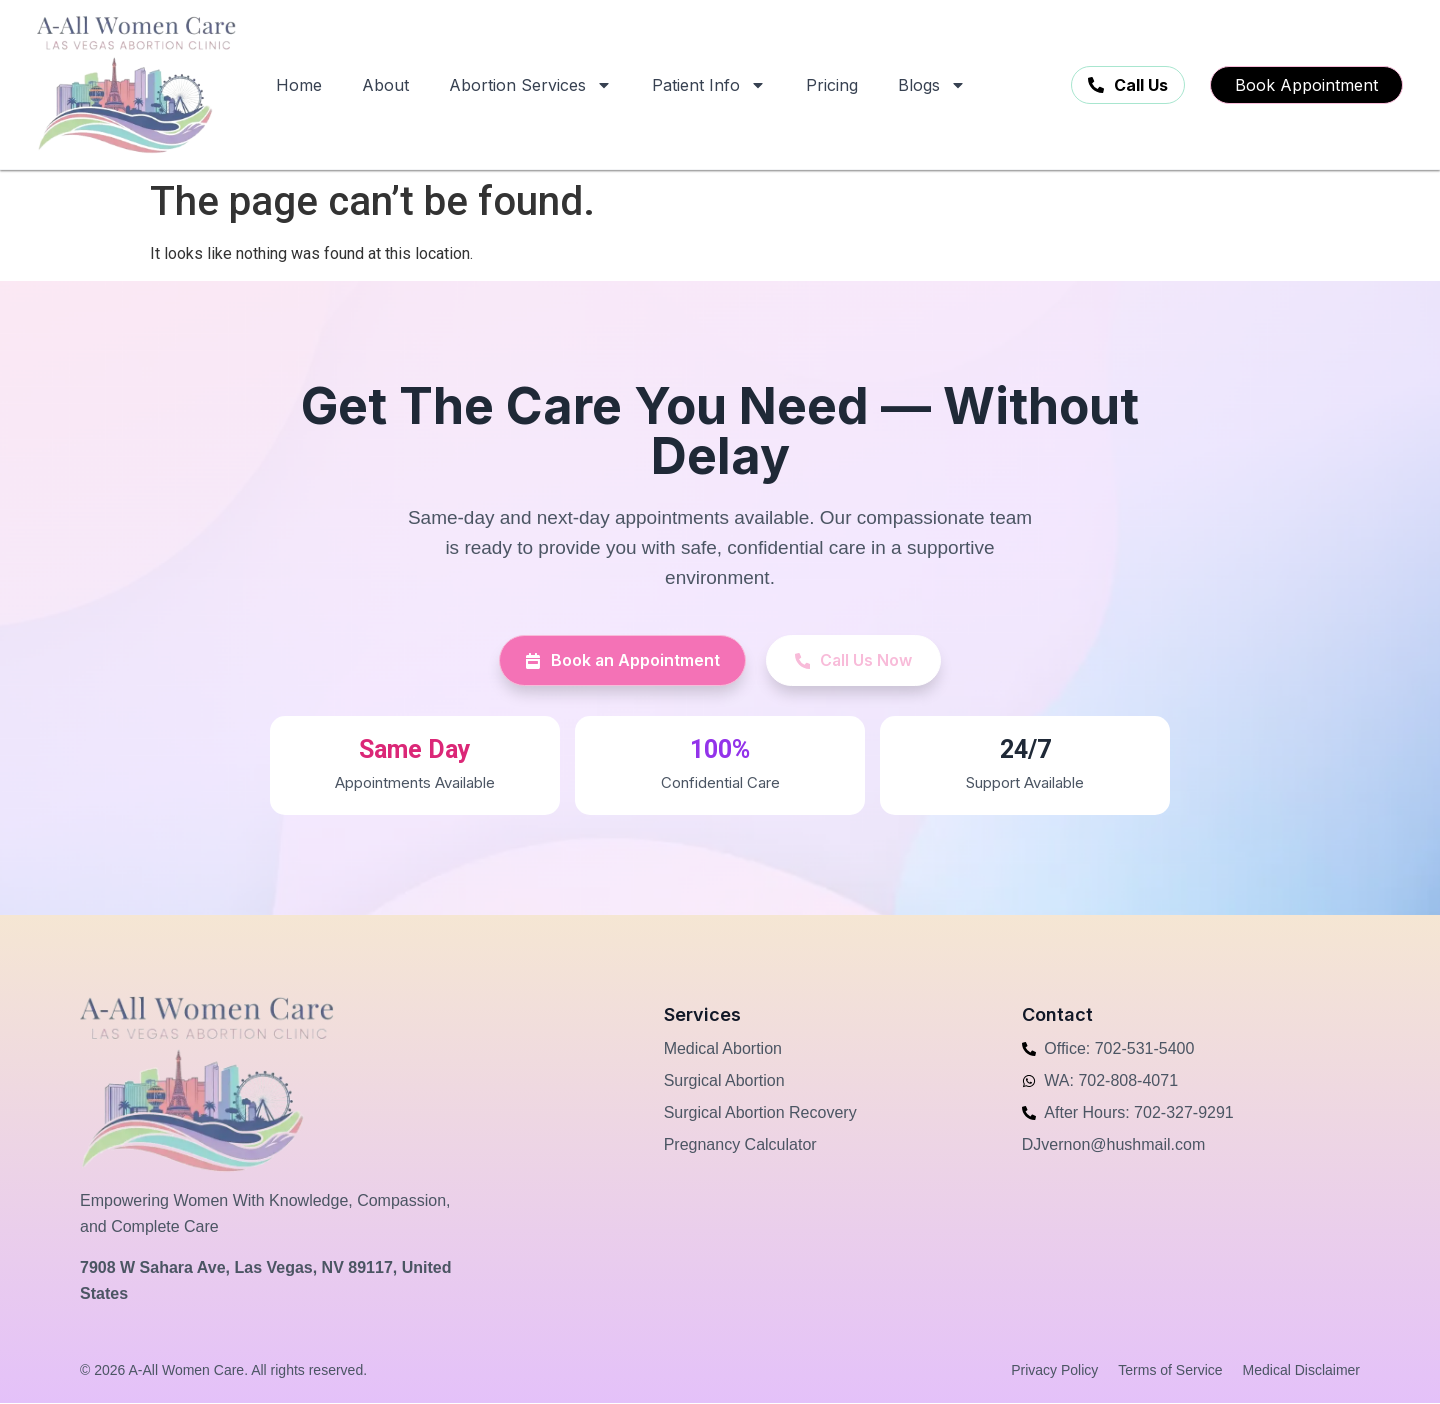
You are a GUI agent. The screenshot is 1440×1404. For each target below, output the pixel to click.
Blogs (932, 85)
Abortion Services (530, 85)
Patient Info (709, 85)
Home (299, 85)
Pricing (832, 85)
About (385, 85)
